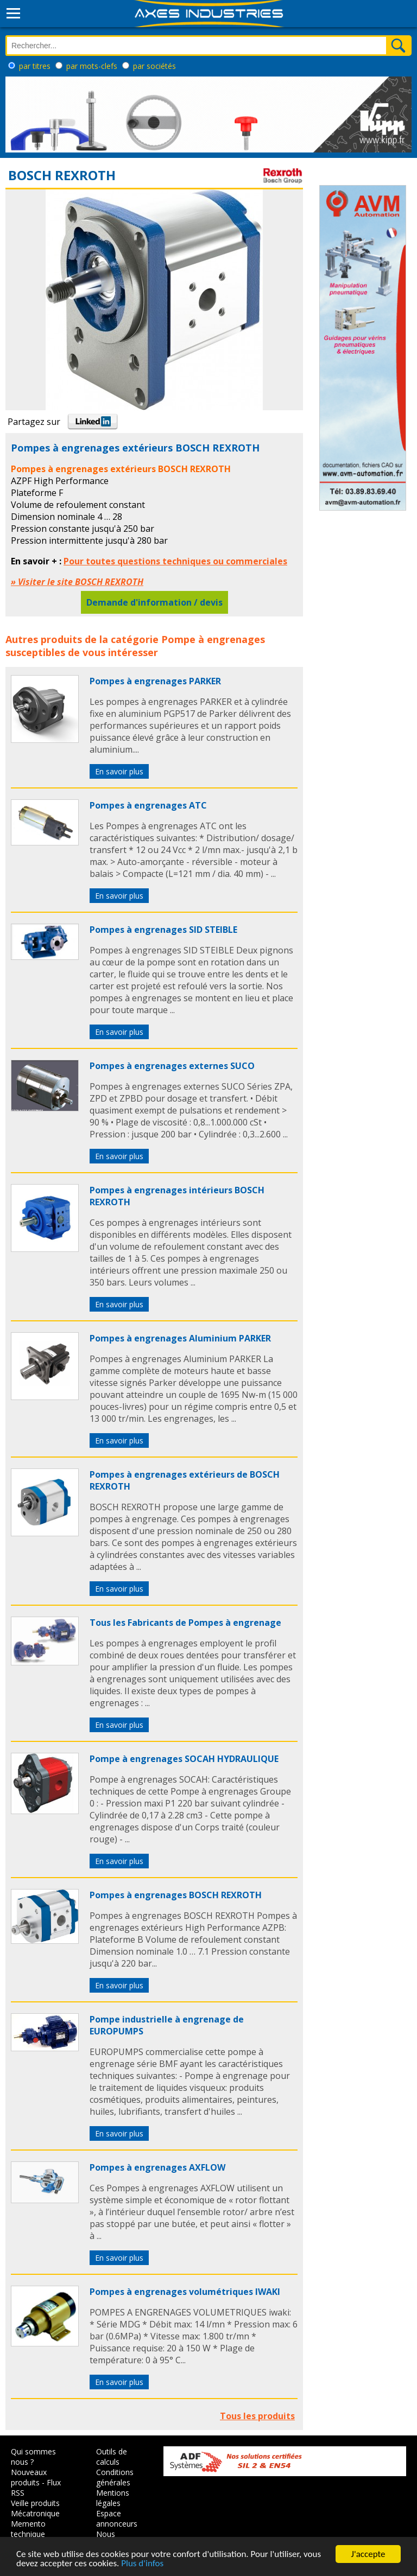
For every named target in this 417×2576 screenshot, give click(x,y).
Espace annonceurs (116, 2518)
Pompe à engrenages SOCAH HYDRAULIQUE (184, 1759)
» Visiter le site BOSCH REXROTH (77, 582)
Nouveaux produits (29, 2477)
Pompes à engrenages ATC (148, 805)
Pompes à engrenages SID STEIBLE (163, 930)
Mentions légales (112, 2498)
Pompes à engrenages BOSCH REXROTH (176, 1895)
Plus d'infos (142, 2563)
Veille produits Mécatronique (35, 2508)
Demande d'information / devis (154, 602)
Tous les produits (257, 2416)
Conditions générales (115, 2477)
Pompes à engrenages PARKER (155, 681)
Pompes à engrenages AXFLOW (157, 2167)
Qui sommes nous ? (33, 2456)
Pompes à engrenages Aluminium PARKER (180, 1338)
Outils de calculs (111, 2456)
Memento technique (28, 2528)
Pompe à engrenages (213, 639)
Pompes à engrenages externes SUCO (172, 1066)
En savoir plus (119, 771)
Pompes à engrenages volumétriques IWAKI (185, 2292)
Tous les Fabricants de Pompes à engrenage (185, 1623)
